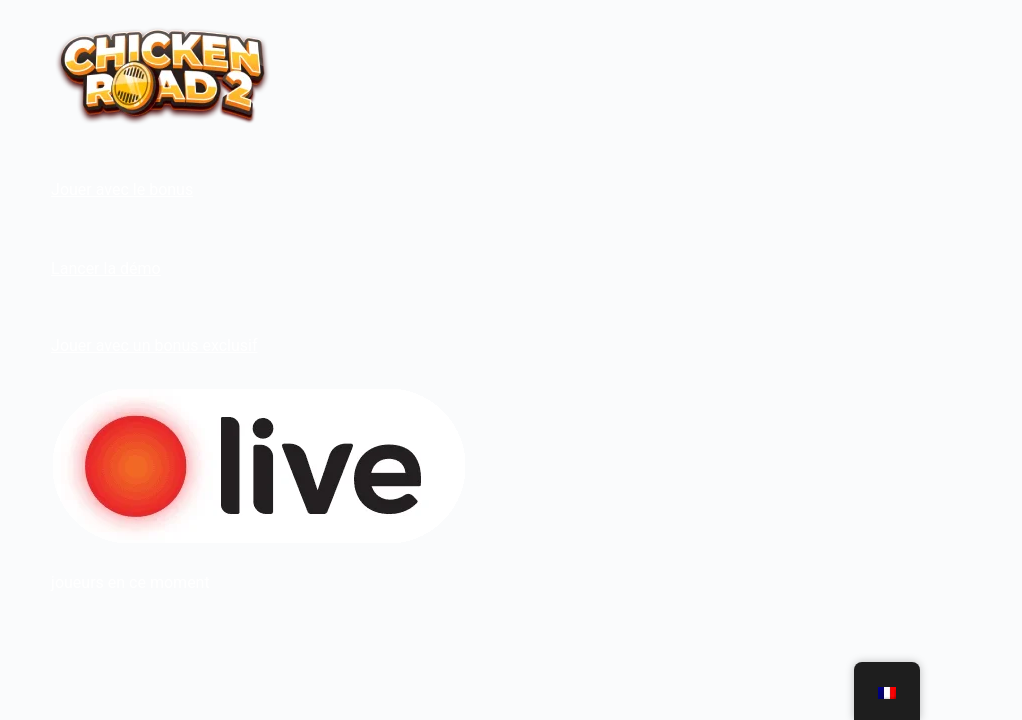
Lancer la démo (106, 268)
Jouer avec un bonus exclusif (154, 345)
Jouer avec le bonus (122, 189)
